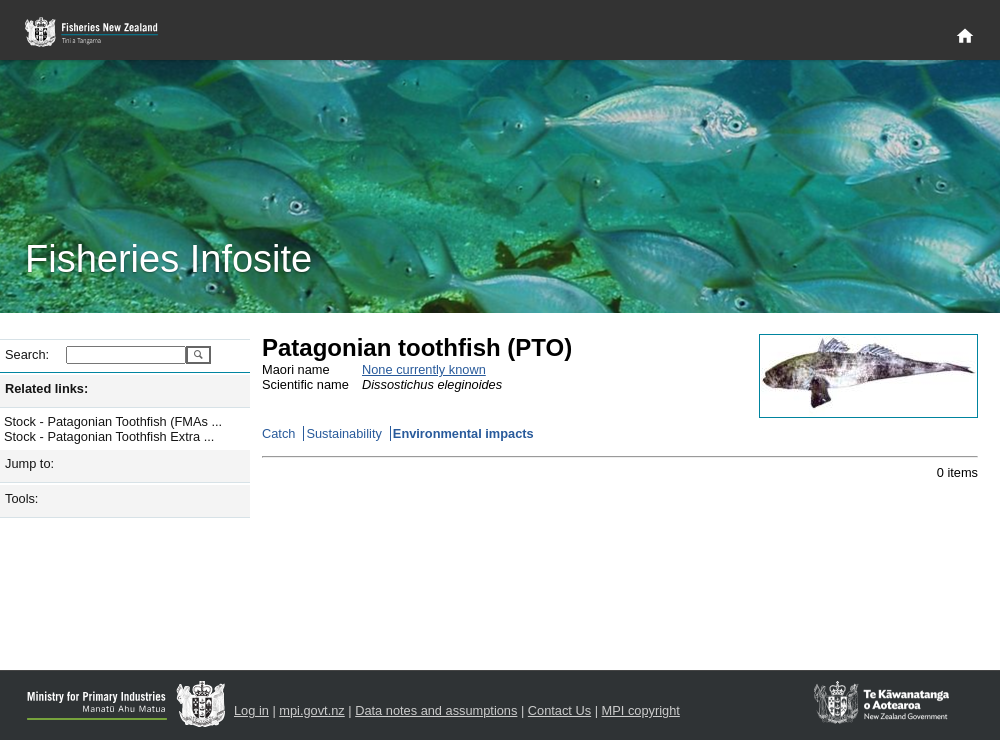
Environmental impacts (463, 433)
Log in (251, 710)
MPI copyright (641, 710)
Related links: (46, 388)
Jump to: (29, 463)
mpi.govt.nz (311, 710)
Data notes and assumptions (436, 710)
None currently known (424, 369)
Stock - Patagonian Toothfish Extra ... (109, 436)
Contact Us (559, 710)
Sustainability (343, 433)
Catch (278, 433)
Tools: (21, 498)
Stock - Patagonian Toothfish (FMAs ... (113, 421)
